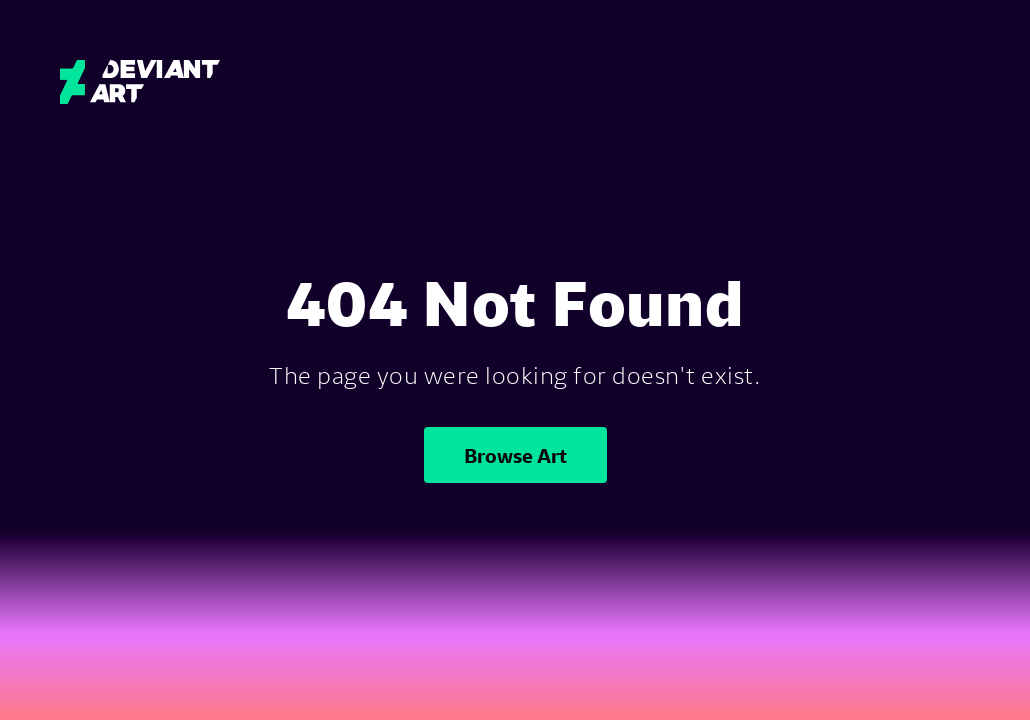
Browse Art (515, 455)
